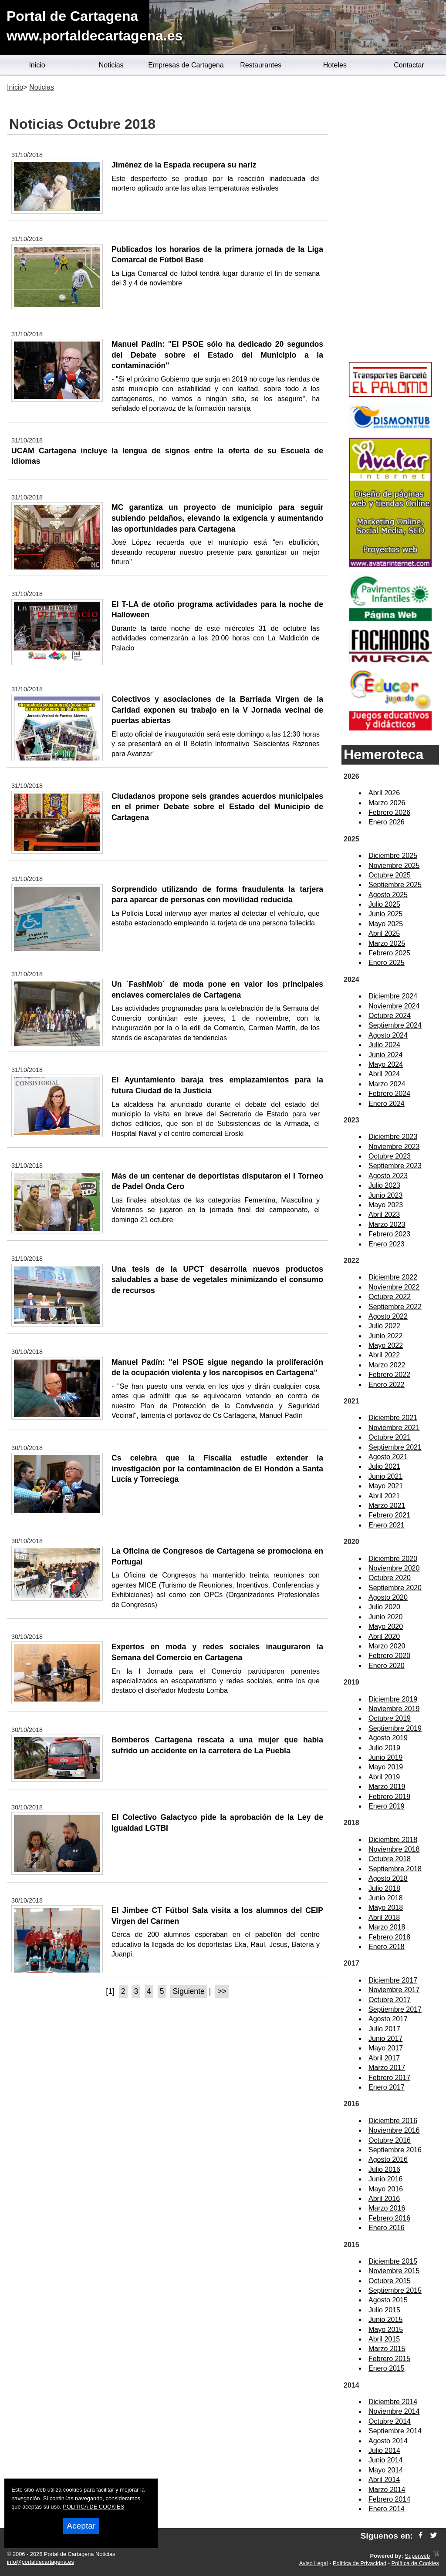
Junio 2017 (385, 2038)
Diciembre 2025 (392, 855)
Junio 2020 (385, 1617)
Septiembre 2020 (395, 1587)
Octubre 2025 (389, 875)
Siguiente (188, 1991)
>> (221, 1991)
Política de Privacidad (359, 2563)
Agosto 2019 (388, 1738)
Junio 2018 (385, 1898)
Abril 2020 (384, 1636)
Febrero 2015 (389, 2358)
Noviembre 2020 (393, 1568)
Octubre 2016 (389, 2140)
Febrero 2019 (389, 1796)
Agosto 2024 (388, 1035)
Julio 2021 (384, 1466)
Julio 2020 (384, 1607)
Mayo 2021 (385, 1486)
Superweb (417, 2556)
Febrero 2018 (389, 1937)
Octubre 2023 (389, 1156)
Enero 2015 (386, 2368)
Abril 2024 (384, 1074)
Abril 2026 (384, 793)
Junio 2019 (385, 1757)
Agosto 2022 (388, 1316)
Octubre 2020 (389, 1577)
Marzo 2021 (386, 1505)
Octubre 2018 (389, 1858)
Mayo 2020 (385, 1626)
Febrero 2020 (389, 1655)
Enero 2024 (386, 1103)
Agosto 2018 (388, 1878)
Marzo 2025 (386, 943)
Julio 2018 (384, 1888)
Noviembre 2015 (393, 2271)
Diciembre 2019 (392, 1699)
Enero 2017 (386, 2087)
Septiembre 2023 (395, 1165)
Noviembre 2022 (393, 1287)
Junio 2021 (385, 1476)
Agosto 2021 (388, 1457)
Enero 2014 (386, 2508)
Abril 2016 (384, 2198)
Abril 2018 (384, 1917)
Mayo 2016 (385, 2189)
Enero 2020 (386, 1665)
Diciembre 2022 (392, 1277)
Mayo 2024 (385, 1064)
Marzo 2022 (386, 1365)
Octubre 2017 (389, 1999)
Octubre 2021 (389, 1437)
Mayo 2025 (385, 924)
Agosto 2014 (388, 2441)
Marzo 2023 (386, 1224)
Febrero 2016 (389, 2218)
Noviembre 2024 (393, 1006)
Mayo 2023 (385, 1205)
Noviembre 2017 (393, 1989)
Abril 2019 (384, 1777)
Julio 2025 (384, 904)
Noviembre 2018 (393, 1849)
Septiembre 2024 (395, 1025)
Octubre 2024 (389, 1015)
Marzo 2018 (386, 1927)
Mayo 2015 (385, 2329)
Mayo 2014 (385, 2470)
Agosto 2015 (388, 2300)
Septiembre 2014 (395, 2431)
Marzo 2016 (386, 2208)
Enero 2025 (386, 962)
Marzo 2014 (386, 2489)
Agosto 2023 (388, 1175)
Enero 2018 (386, 1946)
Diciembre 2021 (392, 1417)
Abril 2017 (384, 2058)
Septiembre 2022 (395, 1306)
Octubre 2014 (389, 2421)
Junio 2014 (385, 2460)
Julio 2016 (384, 2169)
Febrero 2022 (389, 1374)
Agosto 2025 (388, 894)
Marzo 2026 (386, 803)
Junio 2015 (385, 2319)
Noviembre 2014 (393, 2411)
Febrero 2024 (389, 1093)
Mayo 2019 (385, 1767)
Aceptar (81, 2525)
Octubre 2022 (389, 1296)
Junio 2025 (385, 914)
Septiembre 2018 (395, 1869)
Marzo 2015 (386, 2348)
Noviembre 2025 (393, 865)
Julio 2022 (384, 1326)
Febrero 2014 (389, 2499)
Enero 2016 (386, 2227)
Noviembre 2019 (393, 1708)
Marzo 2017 (386, 2067)
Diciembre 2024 (392, 996)
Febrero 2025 (389, 953)
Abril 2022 (384, 1355)
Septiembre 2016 (395, 2150)
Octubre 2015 (389, 2281)
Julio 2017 (384, 2029)
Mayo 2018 (385, 1907)
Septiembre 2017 (395, 2009)
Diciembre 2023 (392, 1136)
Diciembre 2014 (392, 2401)
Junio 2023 (385, 1195)
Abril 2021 (384, 1496)
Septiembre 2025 (395, 884)
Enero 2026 (386, 822)
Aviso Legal (313, 2563)
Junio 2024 (385, 1055)
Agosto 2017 (388, 2019)
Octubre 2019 (389, 1718)
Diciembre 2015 (392, 2261)
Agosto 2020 (388, 1597)
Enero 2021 (386, 1525)
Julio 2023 (384, 1185)
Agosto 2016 (388, 2159)
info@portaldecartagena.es (40, 2562)
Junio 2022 (385, 1336)
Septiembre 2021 (395, 1447)
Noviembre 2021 (393, 1427)
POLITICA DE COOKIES (93, 2506)
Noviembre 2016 (393, 2130)
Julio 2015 (384, 2310)
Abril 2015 (384, 2339)
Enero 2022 (386, 1384)
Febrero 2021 (389, 1515)
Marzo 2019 (386, 1786)
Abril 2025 (384, 933)
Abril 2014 (384, 2479)
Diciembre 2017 (392, 1980)
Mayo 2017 (385, 2048)
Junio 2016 (385, 2179)
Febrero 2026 (389, 812)
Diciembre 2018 (392, 1839)
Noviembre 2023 (393, 1146)
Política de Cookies (415, 2563)
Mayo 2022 (385, 1345)
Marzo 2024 (386, 1084)
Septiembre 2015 (395, 2290)
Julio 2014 (384, 2450)
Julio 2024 (384, 1044)
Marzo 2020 (386, 1646)
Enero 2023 (386, 1244)
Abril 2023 (384, 1214)
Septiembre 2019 (395, 1728)
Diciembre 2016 (392, 2120)
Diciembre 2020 (392, 1558)
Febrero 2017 (389, 2077)
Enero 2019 (386, 1806)
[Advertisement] (390, 220)
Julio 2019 (384, 1748)
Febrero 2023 (389, 1234)
